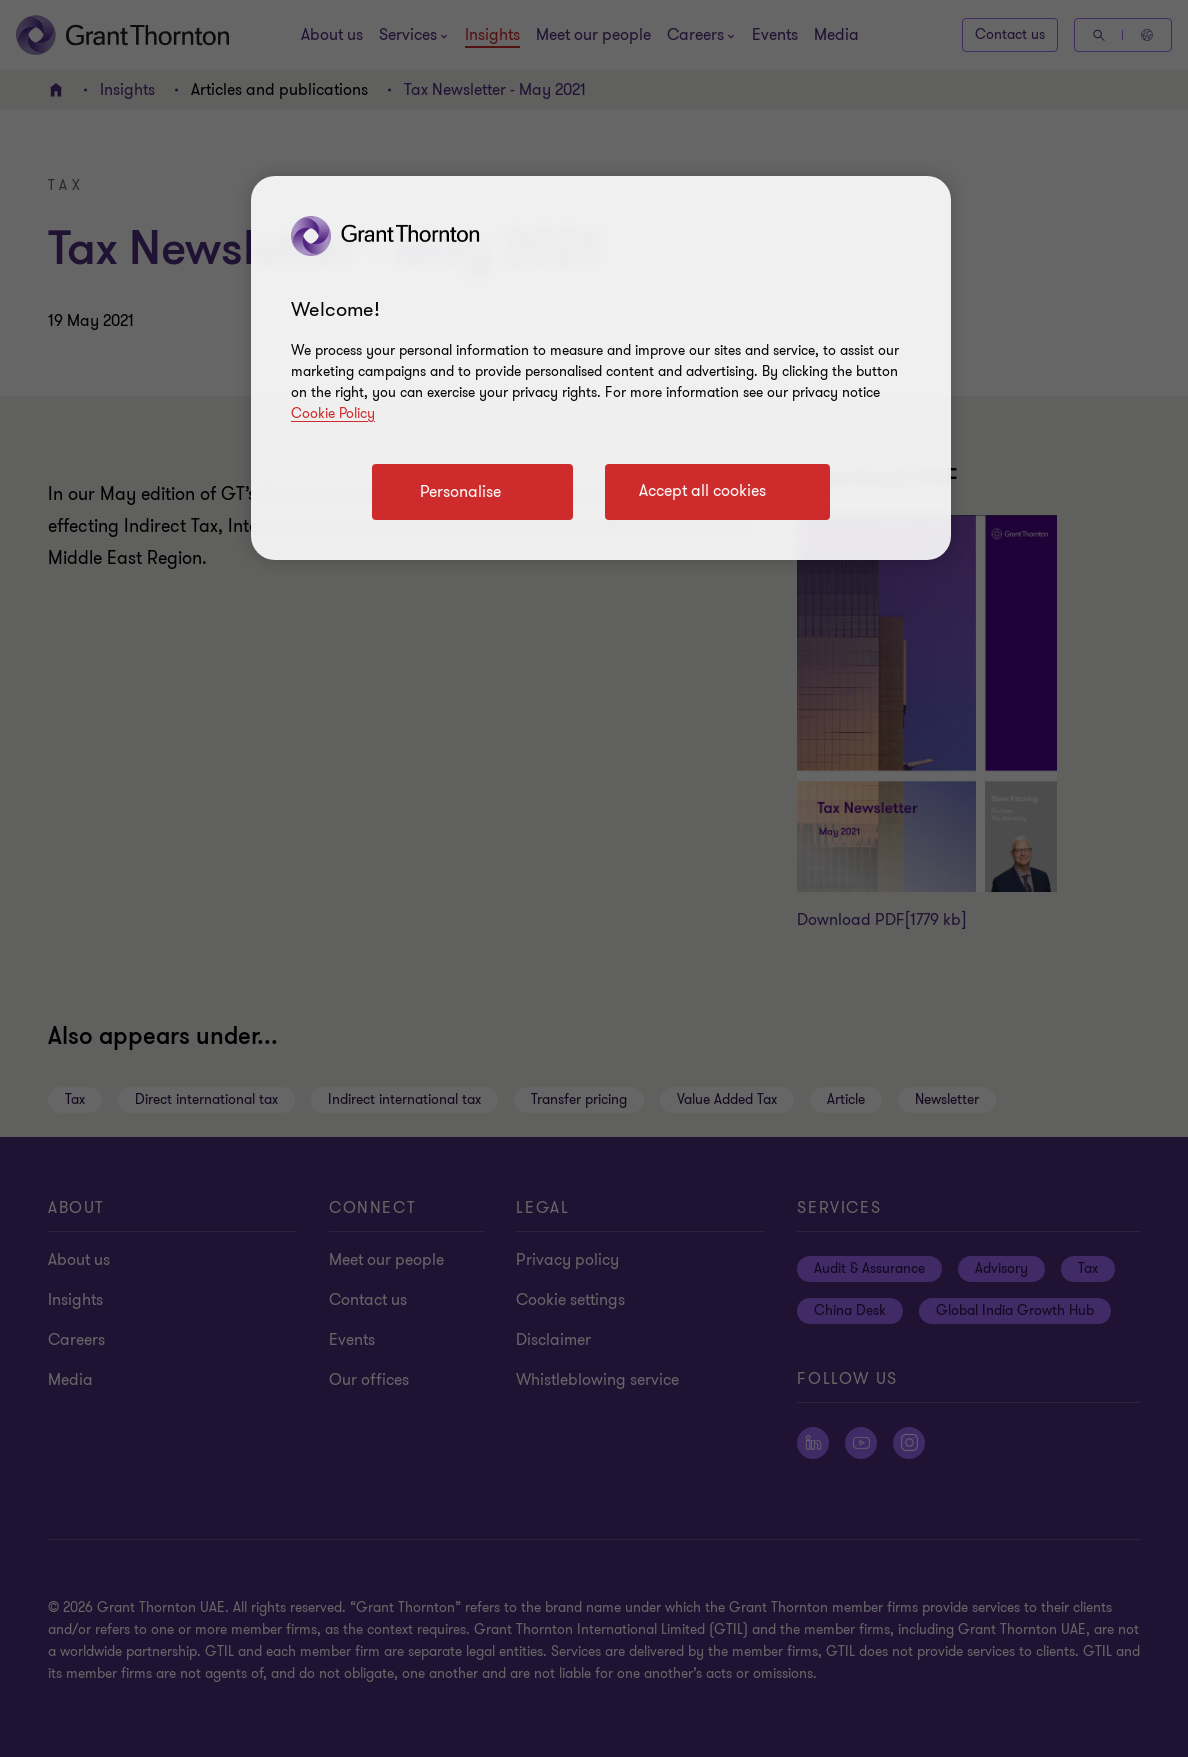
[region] (601, 368)
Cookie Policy (333, 413)
